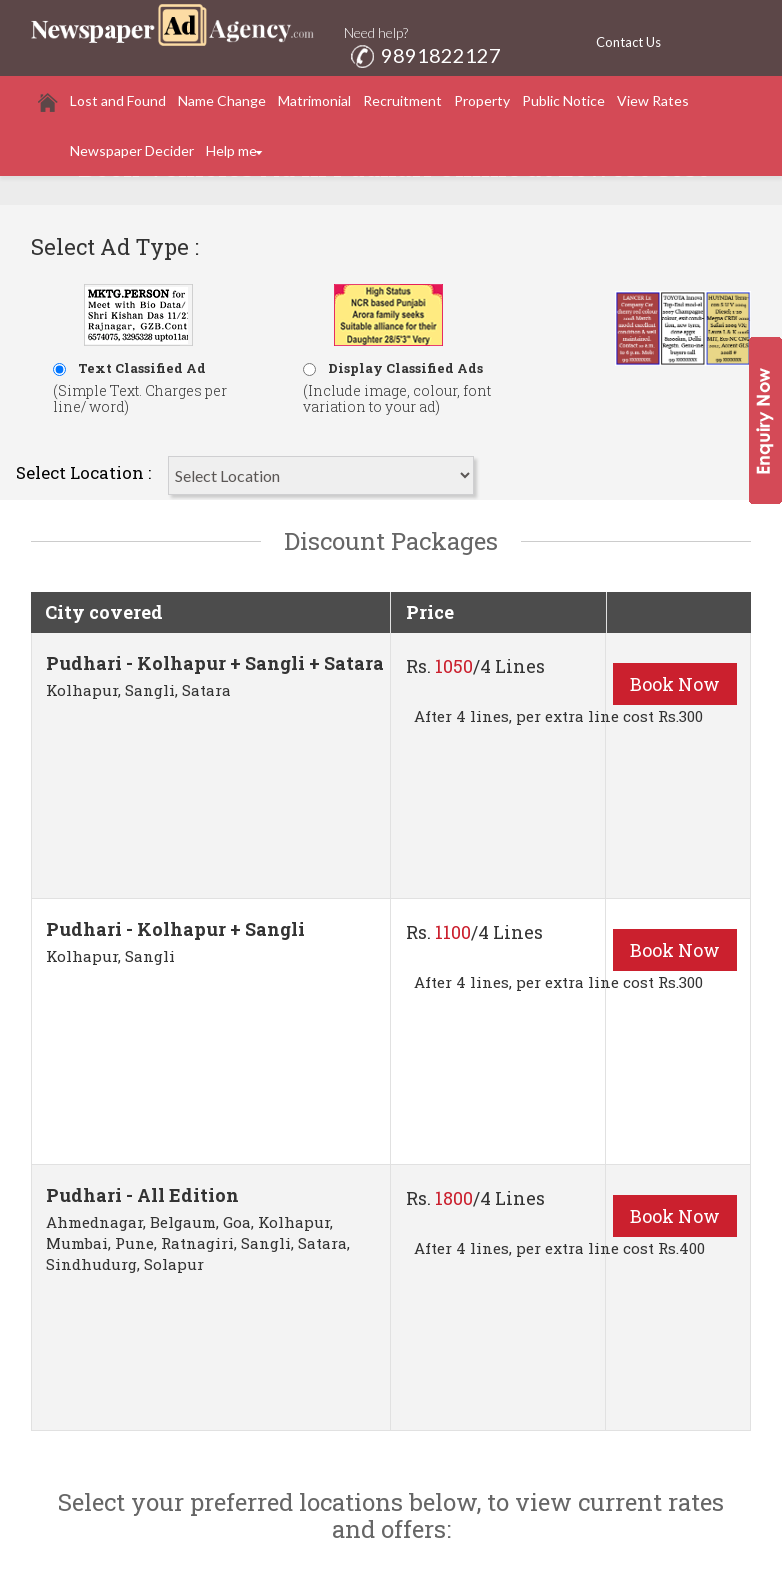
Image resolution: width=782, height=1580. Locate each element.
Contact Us (628, 42)
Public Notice (563, 100)
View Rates (653, 100)
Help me (231, 150)
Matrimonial (314, 100)
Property (482, 100)
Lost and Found (118, 100)
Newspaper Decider (132, 150)
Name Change (222, 100)
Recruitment (402, 100)
